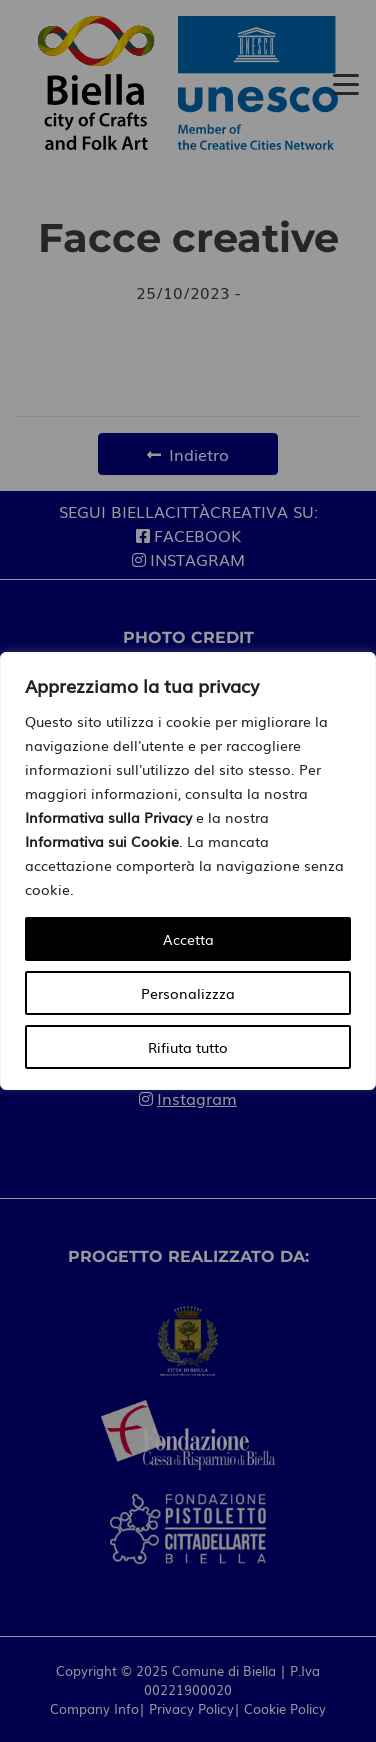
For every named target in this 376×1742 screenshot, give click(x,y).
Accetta (188, 939)
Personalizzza (188, 993)
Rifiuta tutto (188, 1047)
